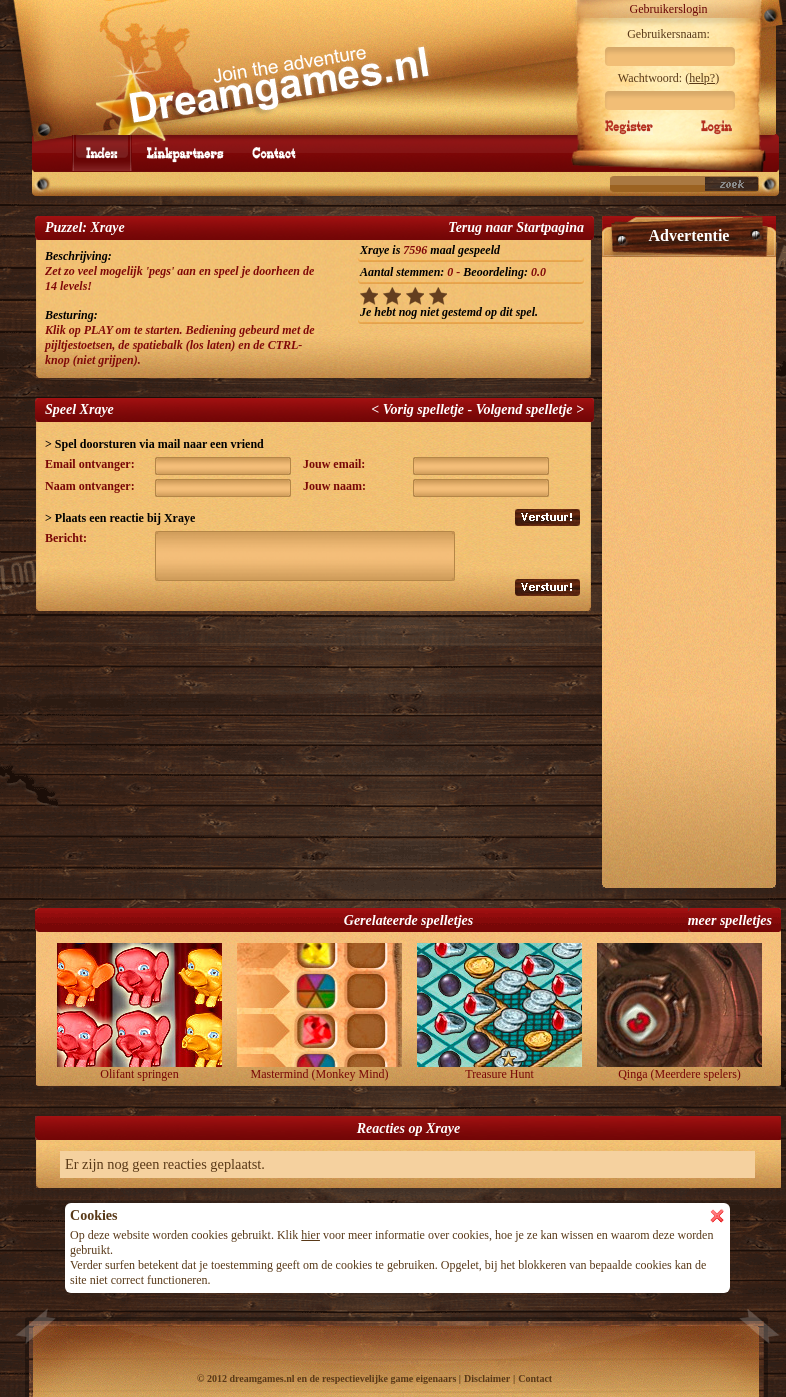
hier (310, 1235)
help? (702, 78)
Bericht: (66, 538)
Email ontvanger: (90, 464)
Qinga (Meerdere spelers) (679, 1012)
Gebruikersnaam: (668, 34)
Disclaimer (487, 1378)
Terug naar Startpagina (516, 227)
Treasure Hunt (499, 1012)
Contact (535, 1378)
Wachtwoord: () (668, 78)
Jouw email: (334, 464)
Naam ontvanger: (90, 486)
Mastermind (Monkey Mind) (319, 1012)
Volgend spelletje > (530, 409)
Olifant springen (139, 1012)
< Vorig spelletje (417, 409)
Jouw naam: (334, 486)
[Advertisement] (689, 564)
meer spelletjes (730, 920)
